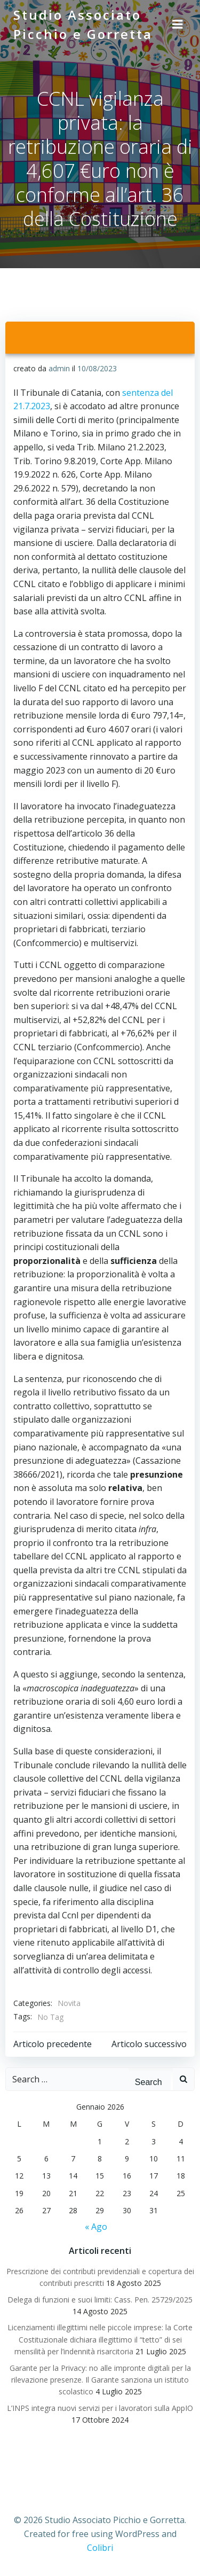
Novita (69, 2003)
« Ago (96, 2226)
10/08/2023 (97, 368)
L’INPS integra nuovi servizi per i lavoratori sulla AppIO (100, 2408)
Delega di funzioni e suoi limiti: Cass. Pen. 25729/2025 (100, 2299)
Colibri (100, 2548)
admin (59, 368)
